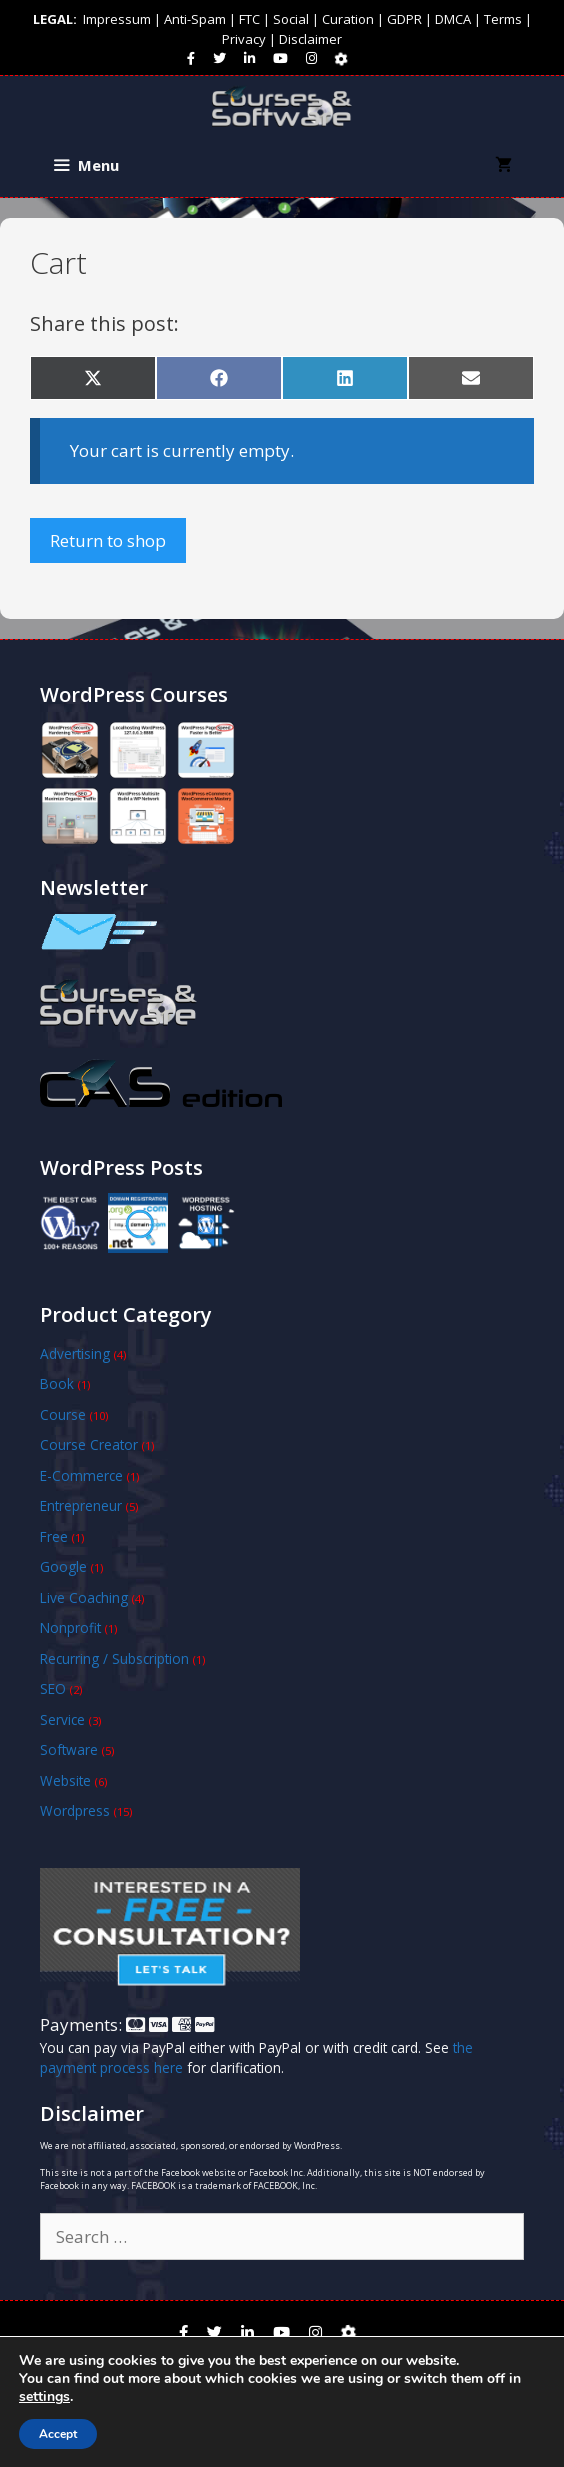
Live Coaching (84, 1597)
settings (44, 2397)
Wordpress (75, 1810)
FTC (249, 19)
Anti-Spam (195, 19)
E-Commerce (81, 1475)
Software (69, 1749)
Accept (58, 2434)
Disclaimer (310, 39)
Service (62, 1719)
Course (63, 1414)
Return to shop (108, 540)
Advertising (75, 1353)
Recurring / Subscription (114, 1658)
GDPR (404, 19)
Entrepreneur (81, 1505)
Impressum (117, 19)
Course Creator (89, 1444)
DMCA (453, 19)
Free (54, 1536)
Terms (503, 19)
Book (57, 1383)
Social (291, 19)
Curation (348, 19)
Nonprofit (70, 1627)
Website (65, 1780)
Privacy (244, 39)
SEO (53, 1688)
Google (63, 1566)
